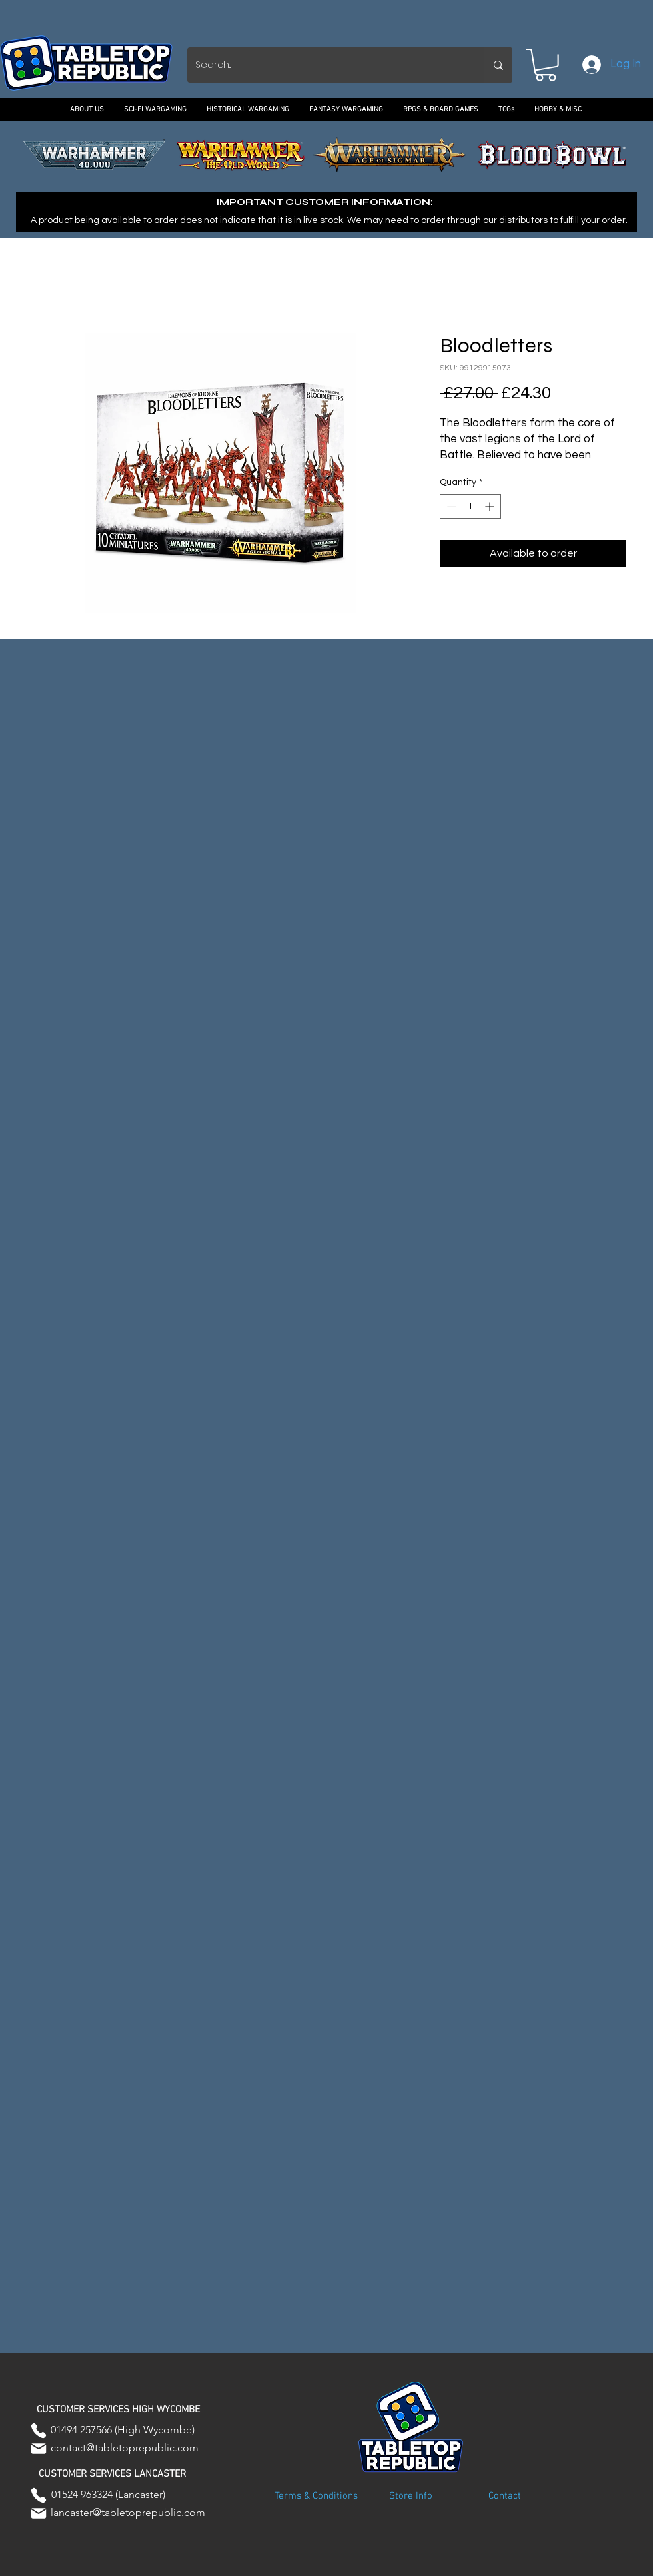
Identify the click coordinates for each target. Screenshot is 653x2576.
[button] (545, 65)
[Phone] (38, 2430)
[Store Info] (410, 2496)
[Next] (582, 154)
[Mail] (38, 2448)
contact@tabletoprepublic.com (125, 2447)
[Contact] (504, 2496)
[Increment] (490, 506)
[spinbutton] (470, 506)
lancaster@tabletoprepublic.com (128, 2512)
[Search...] (325, 65)
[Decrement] (450, 506)
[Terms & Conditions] (316, 2496)
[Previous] (71, 154)
